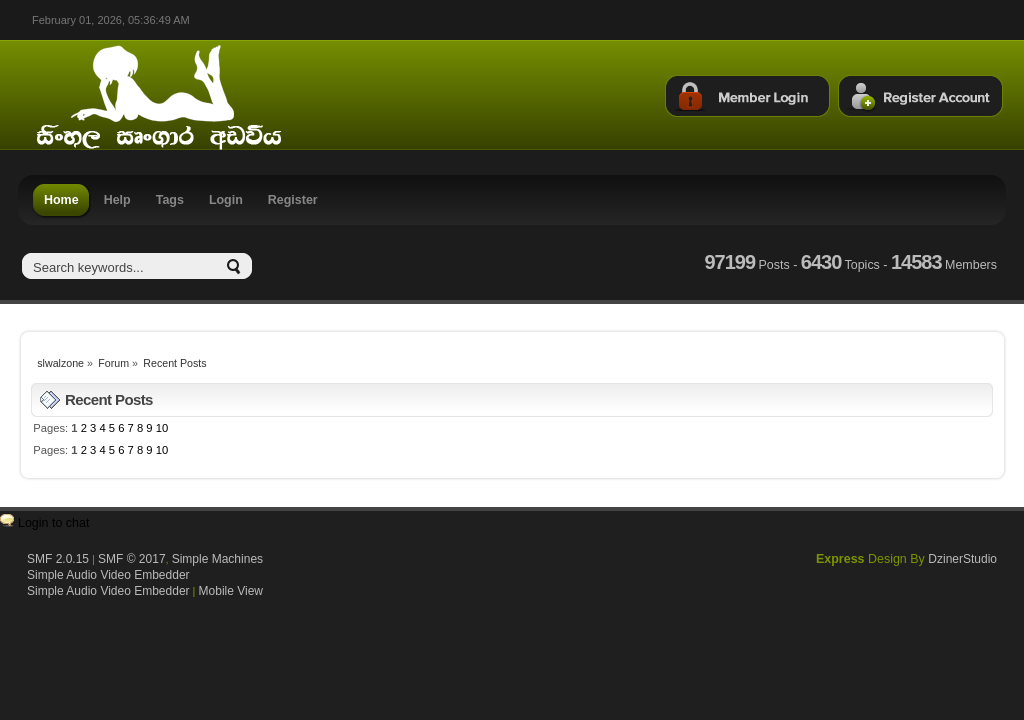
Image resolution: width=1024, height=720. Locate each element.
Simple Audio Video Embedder (108, 575)
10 (162, 428)
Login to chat (53, 523)
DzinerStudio (962, 559)
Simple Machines (217, 559)
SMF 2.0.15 (58, 559)
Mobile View (231, 591)
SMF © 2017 (132, 559)
